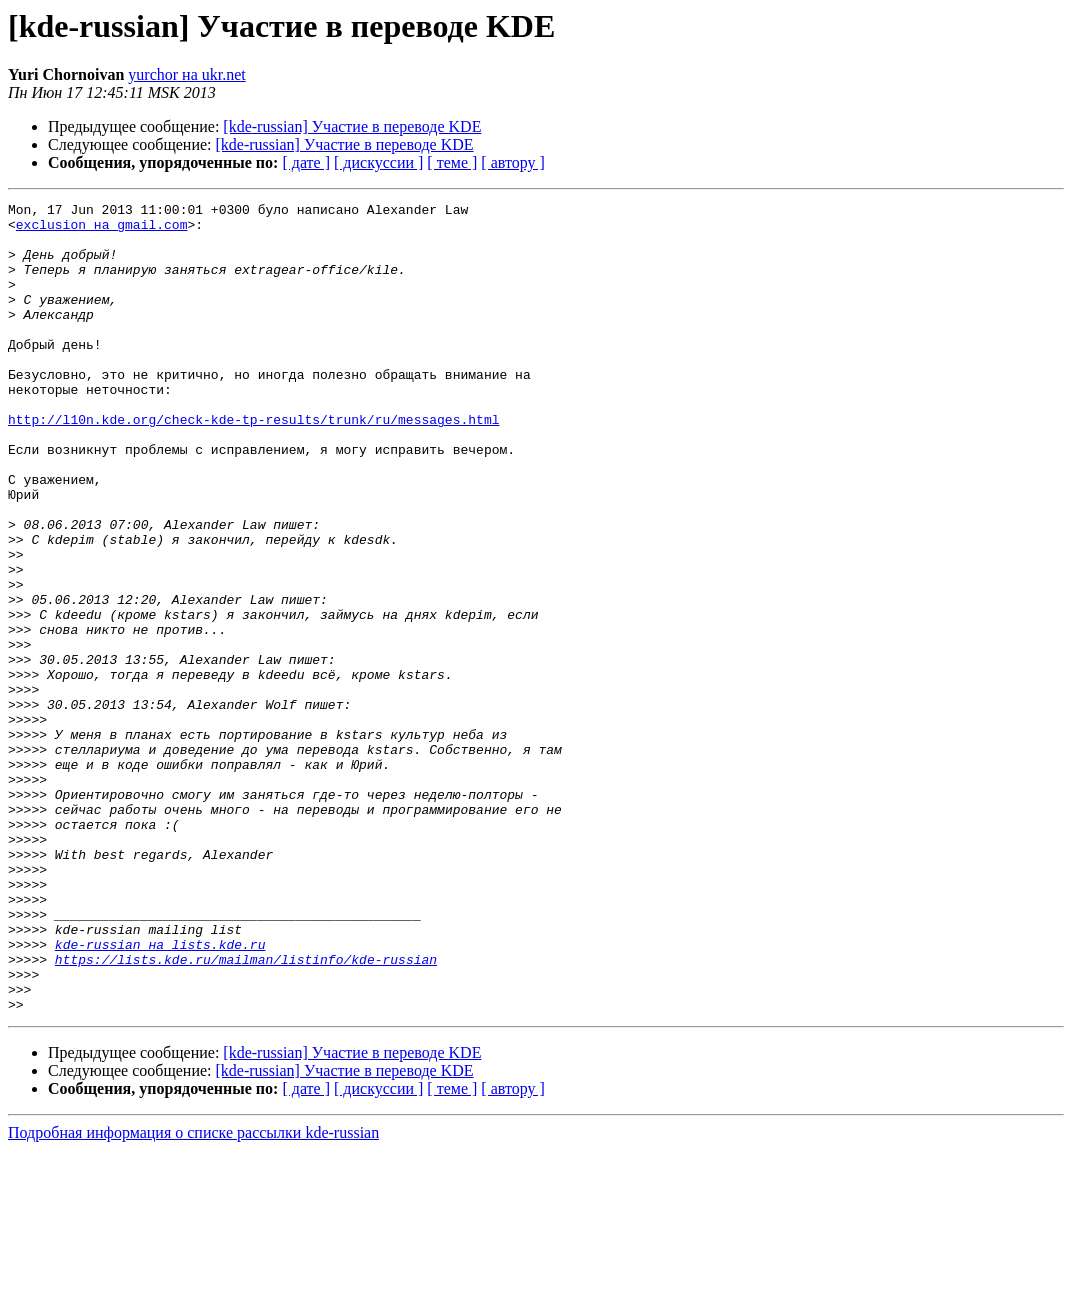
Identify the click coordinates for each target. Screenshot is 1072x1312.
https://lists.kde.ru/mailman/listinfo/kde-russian (246, 1112)
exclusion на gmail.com (102, 230)
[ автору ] (512, 162)
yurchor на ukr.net (186, 74)
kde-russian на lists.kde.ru (160, 1094)
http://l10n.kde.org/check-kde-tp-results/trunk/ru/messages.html (253, 464)
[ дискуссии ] (378, 162)
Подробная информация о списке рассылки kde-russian (193, 1294)
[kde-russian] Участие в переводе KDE (352, 126)
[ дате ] (306, 162)
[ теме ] (452, 162)
